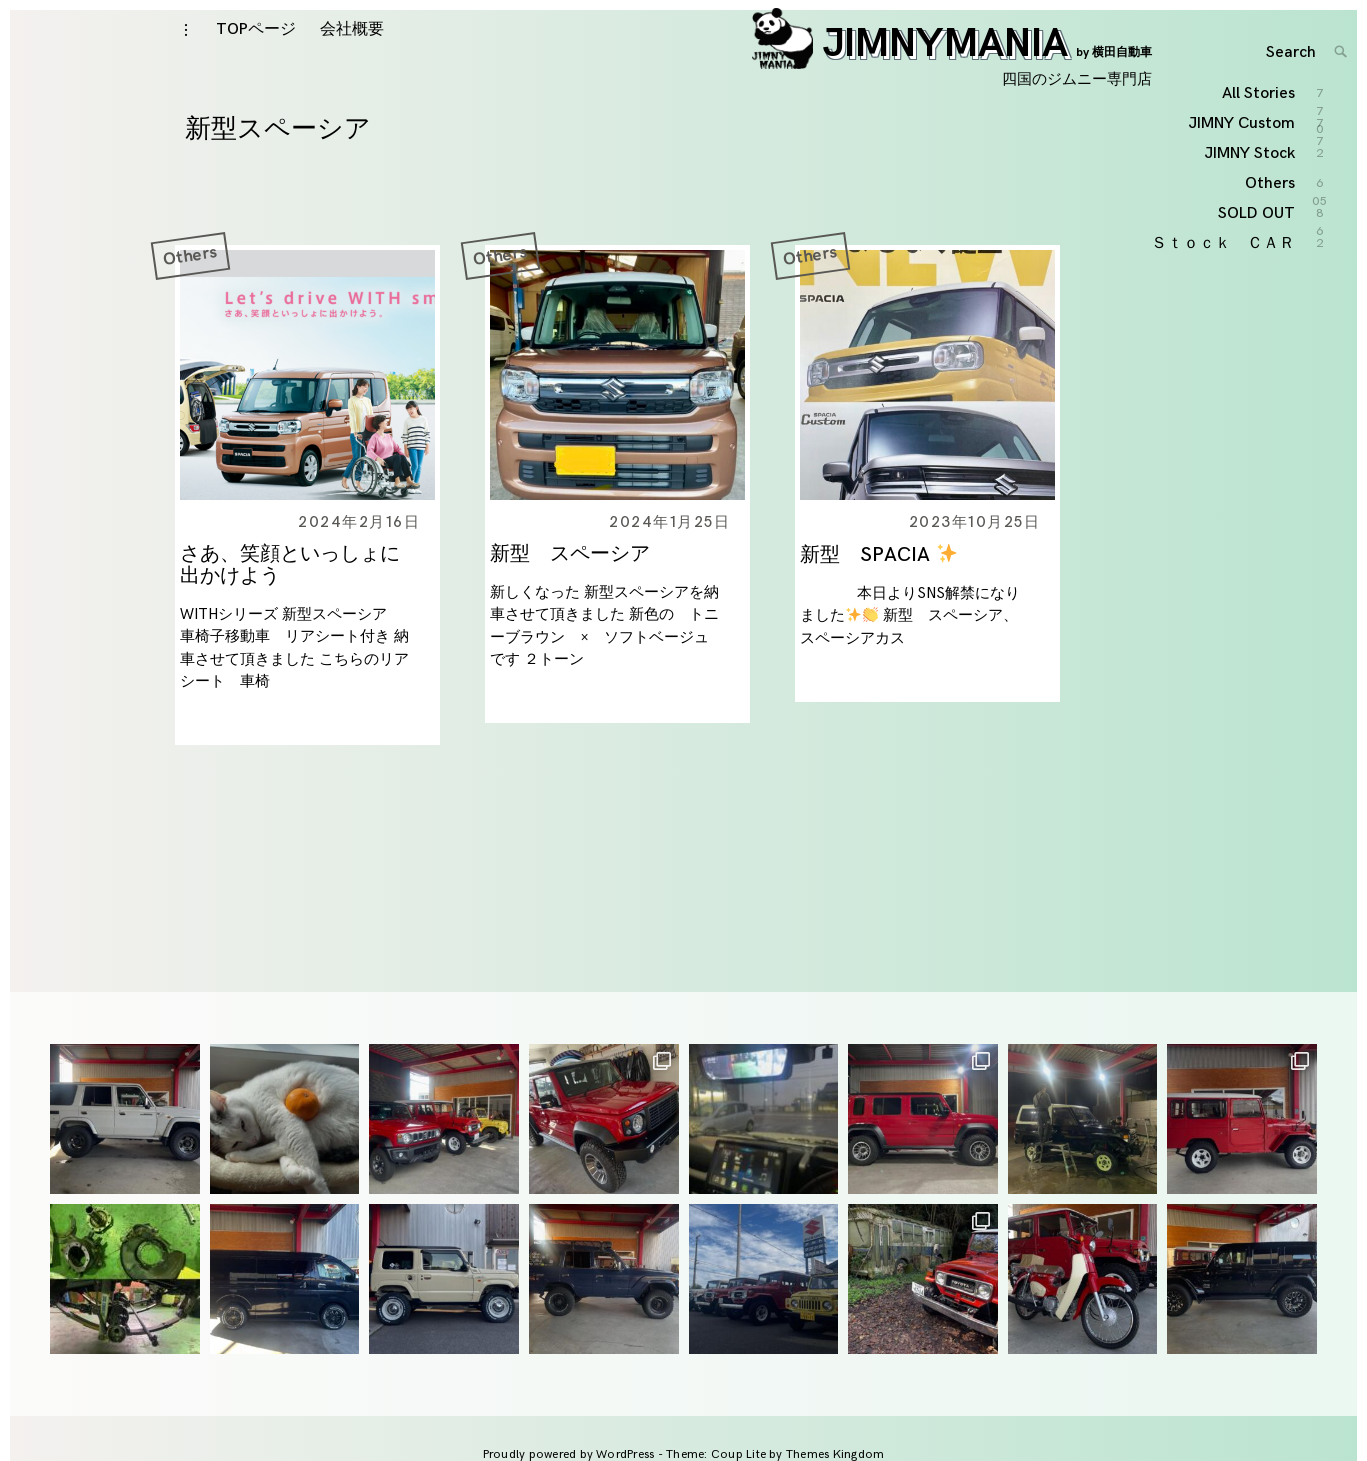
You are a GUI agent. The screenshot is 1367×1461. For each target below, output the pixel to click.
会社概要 (352, 51)
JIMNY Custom (1242, 252)
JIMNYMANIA (952, 67)
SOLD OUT (1257, 342)
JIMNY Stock (1250, 281)
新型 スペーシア (580, 599)
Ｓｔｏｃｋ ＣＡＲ (1224, 371)
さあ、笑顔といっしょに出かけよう (290, 610)
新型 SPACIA (878, 600)
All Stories (1259, 222)
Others (190, 299)
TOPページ (256, 51)
